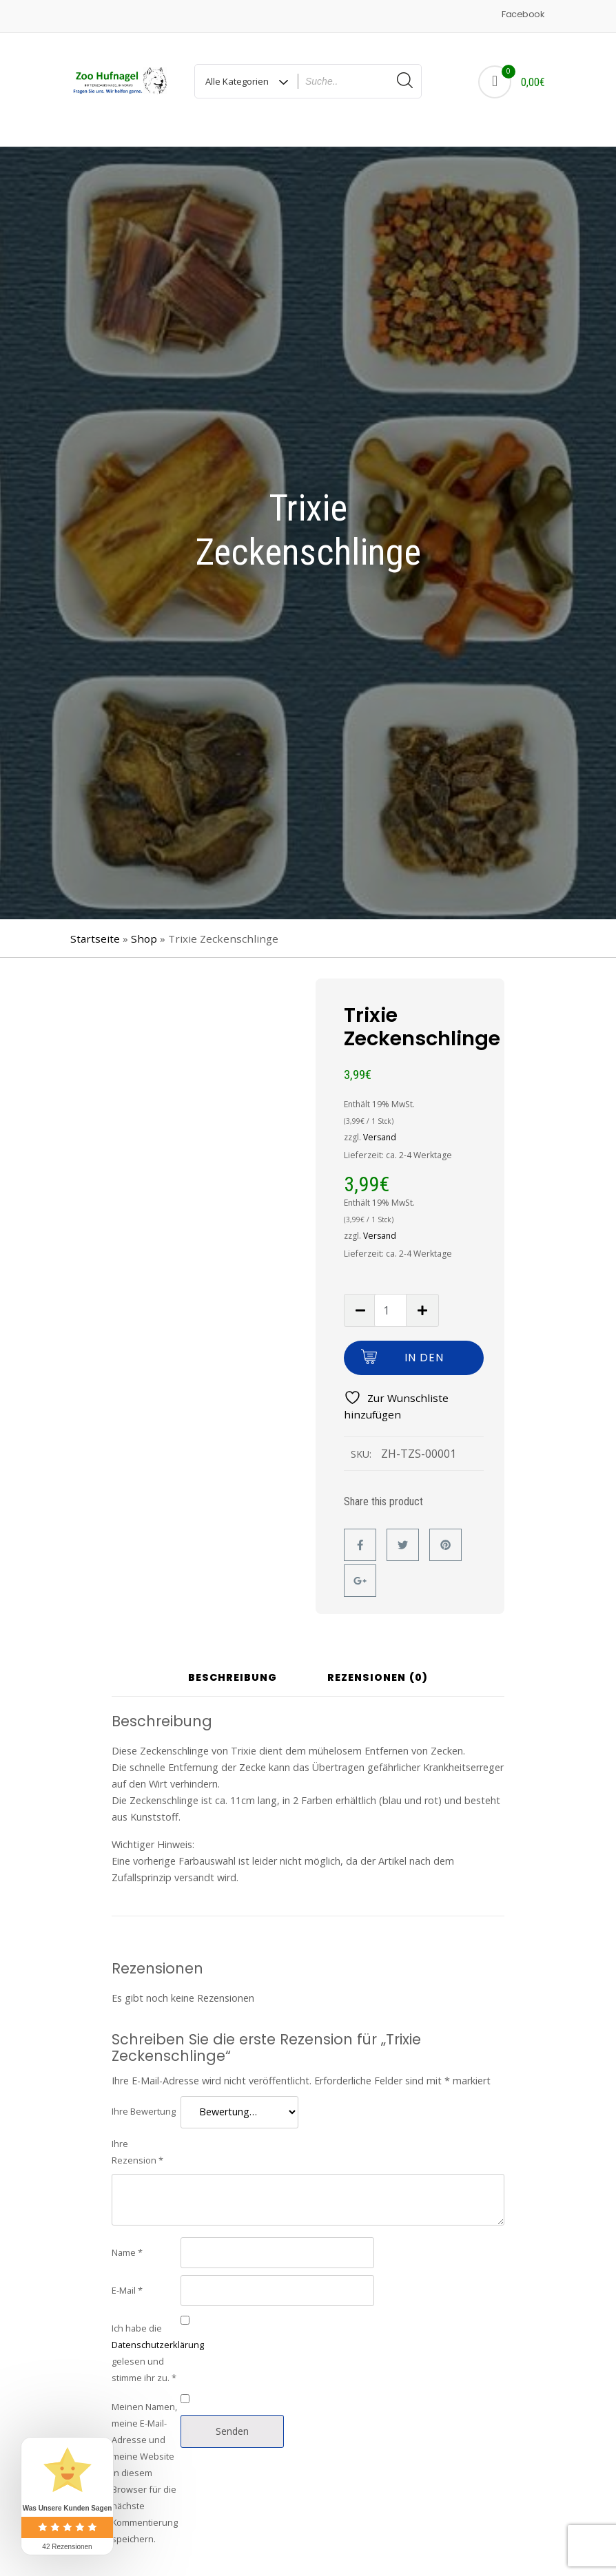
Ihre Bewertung (144, 2095)
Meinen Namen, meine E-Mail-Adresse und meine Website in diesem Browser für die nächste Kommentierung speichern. (145, 2457)
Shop (144, 923)
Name (127, 2236)
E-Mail (127, 2274)
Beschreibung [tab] (232, 1662)
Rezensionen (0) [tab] (377, 1662)
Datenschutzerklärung (158, 2329)
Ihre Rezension (137, 2136)
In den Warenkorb (424, 1346)
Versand (379, 1121)
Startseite (95, 923)
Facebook (523, 14)
